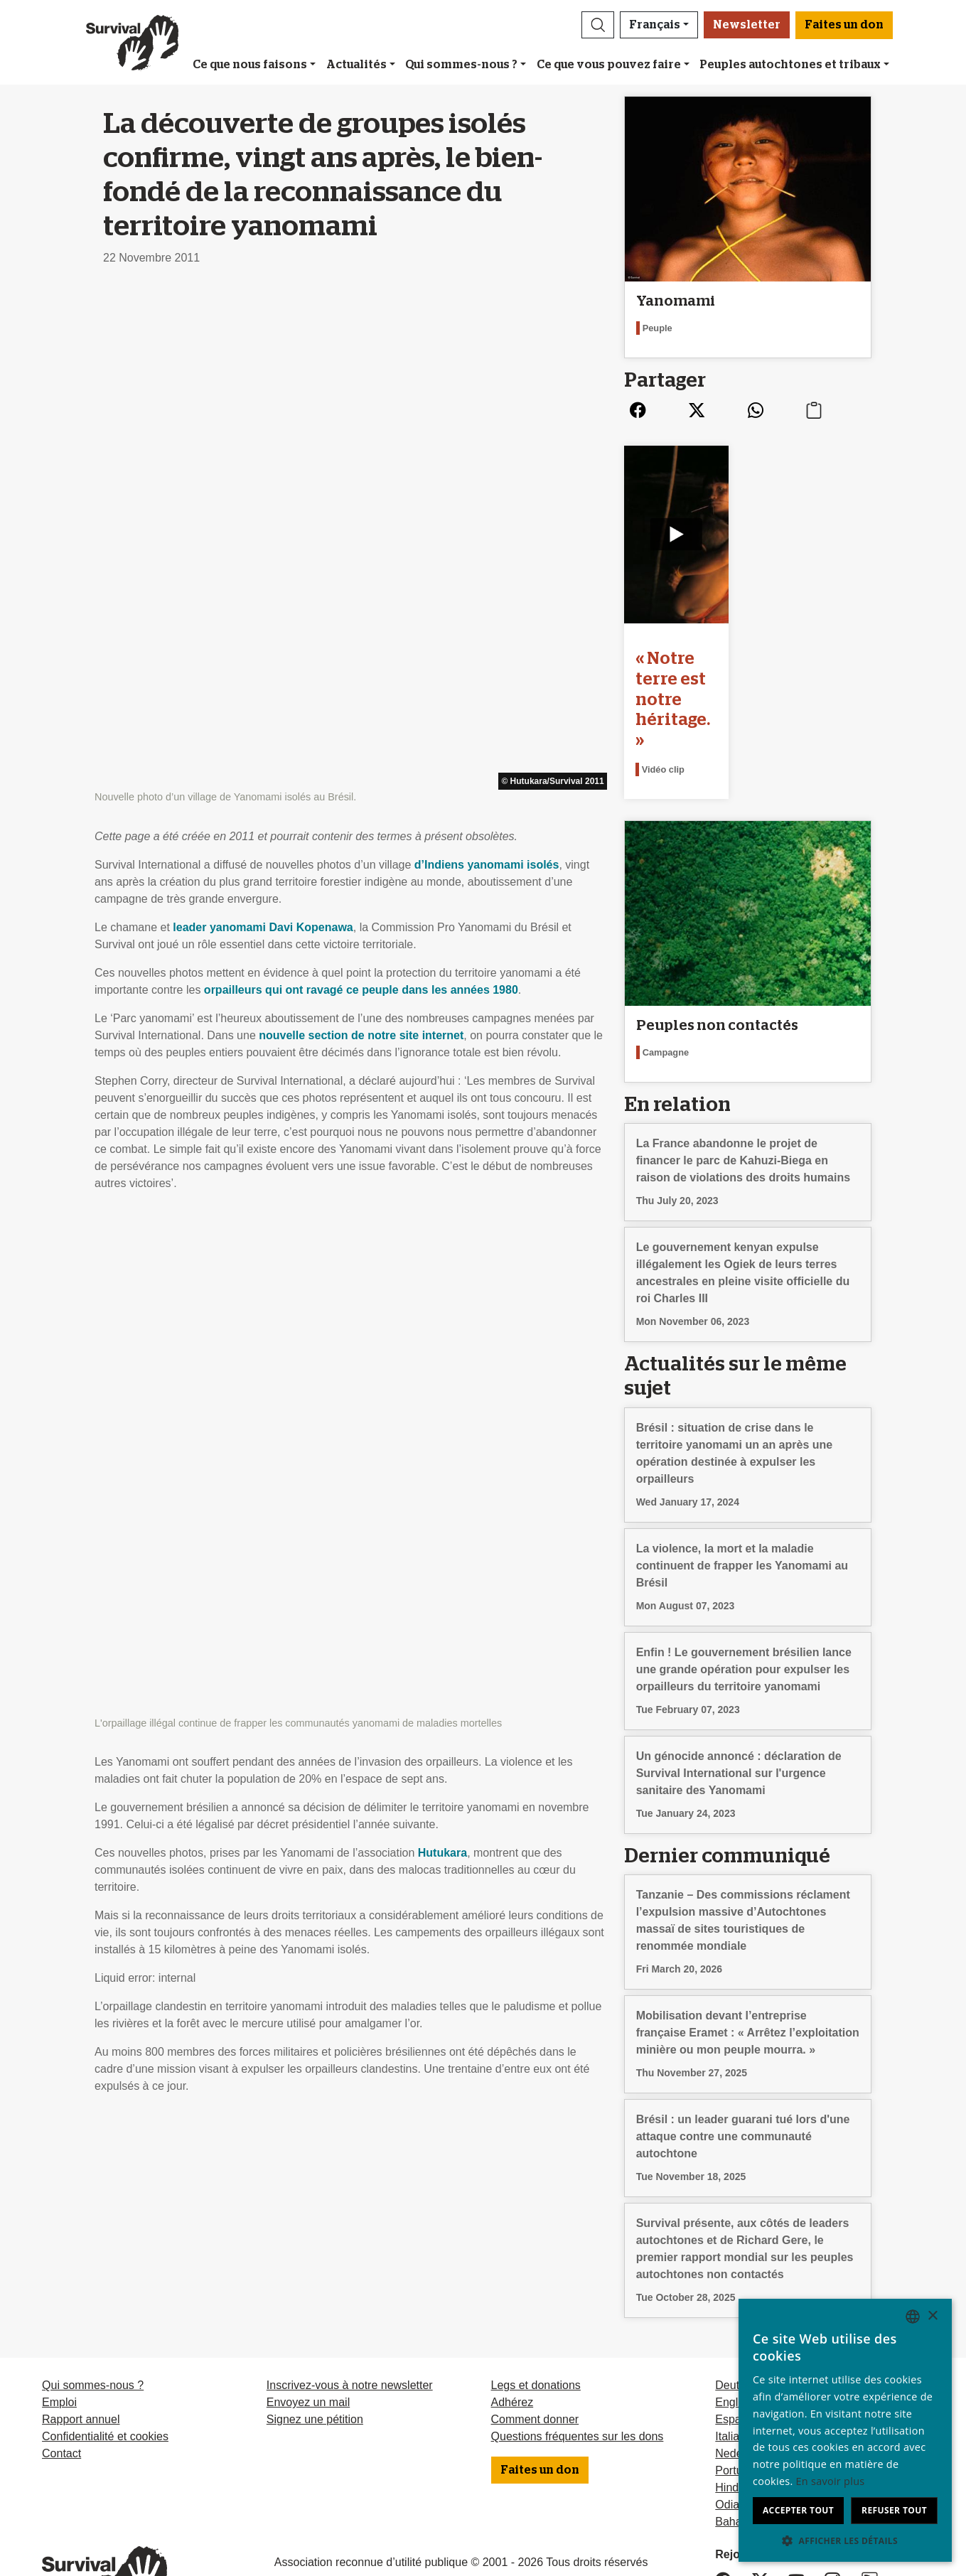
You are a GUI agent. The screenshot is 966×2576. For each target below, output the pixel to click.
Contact (61, 2382)
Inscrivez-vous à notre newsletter (350, 2314)
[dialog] (845, 2430)
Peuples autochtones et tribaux (790, 64)
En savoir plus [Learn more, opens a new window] (830, 2481)
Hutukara (442, 863)
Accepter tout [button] (798, 2510)
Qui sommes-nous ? (461, 64)
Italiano (733, 2365)
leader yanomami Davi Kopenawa (263, 432)
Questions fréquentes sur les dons (577, 2365)
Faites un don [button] (844, 25)
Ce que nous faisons (250, 64)
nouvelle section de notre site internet (361, 540)
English (733, 2331)
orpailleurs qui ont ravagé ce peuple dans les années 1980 (361, 494)
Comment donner (535, 2348)
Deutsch (736, 2314)
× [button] (932, 2316)
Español (735, 2348)
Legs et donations (536, 2314)
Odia (727, 2433)
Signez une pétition (315, 2348)
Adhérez (512, 2331)
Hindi (728, 2416)
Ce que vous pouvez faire (609, 64)
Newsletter (746, 25)
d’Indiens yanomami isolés (486, 369)
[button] (597, 24)
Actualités (356, 64)
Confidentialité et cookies (105, 2365)
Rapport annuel (80, 2348)
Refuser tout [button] (894, 2510)
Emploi (59, 2331)
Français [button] (654, 25)
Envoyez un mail (308, 2331)
